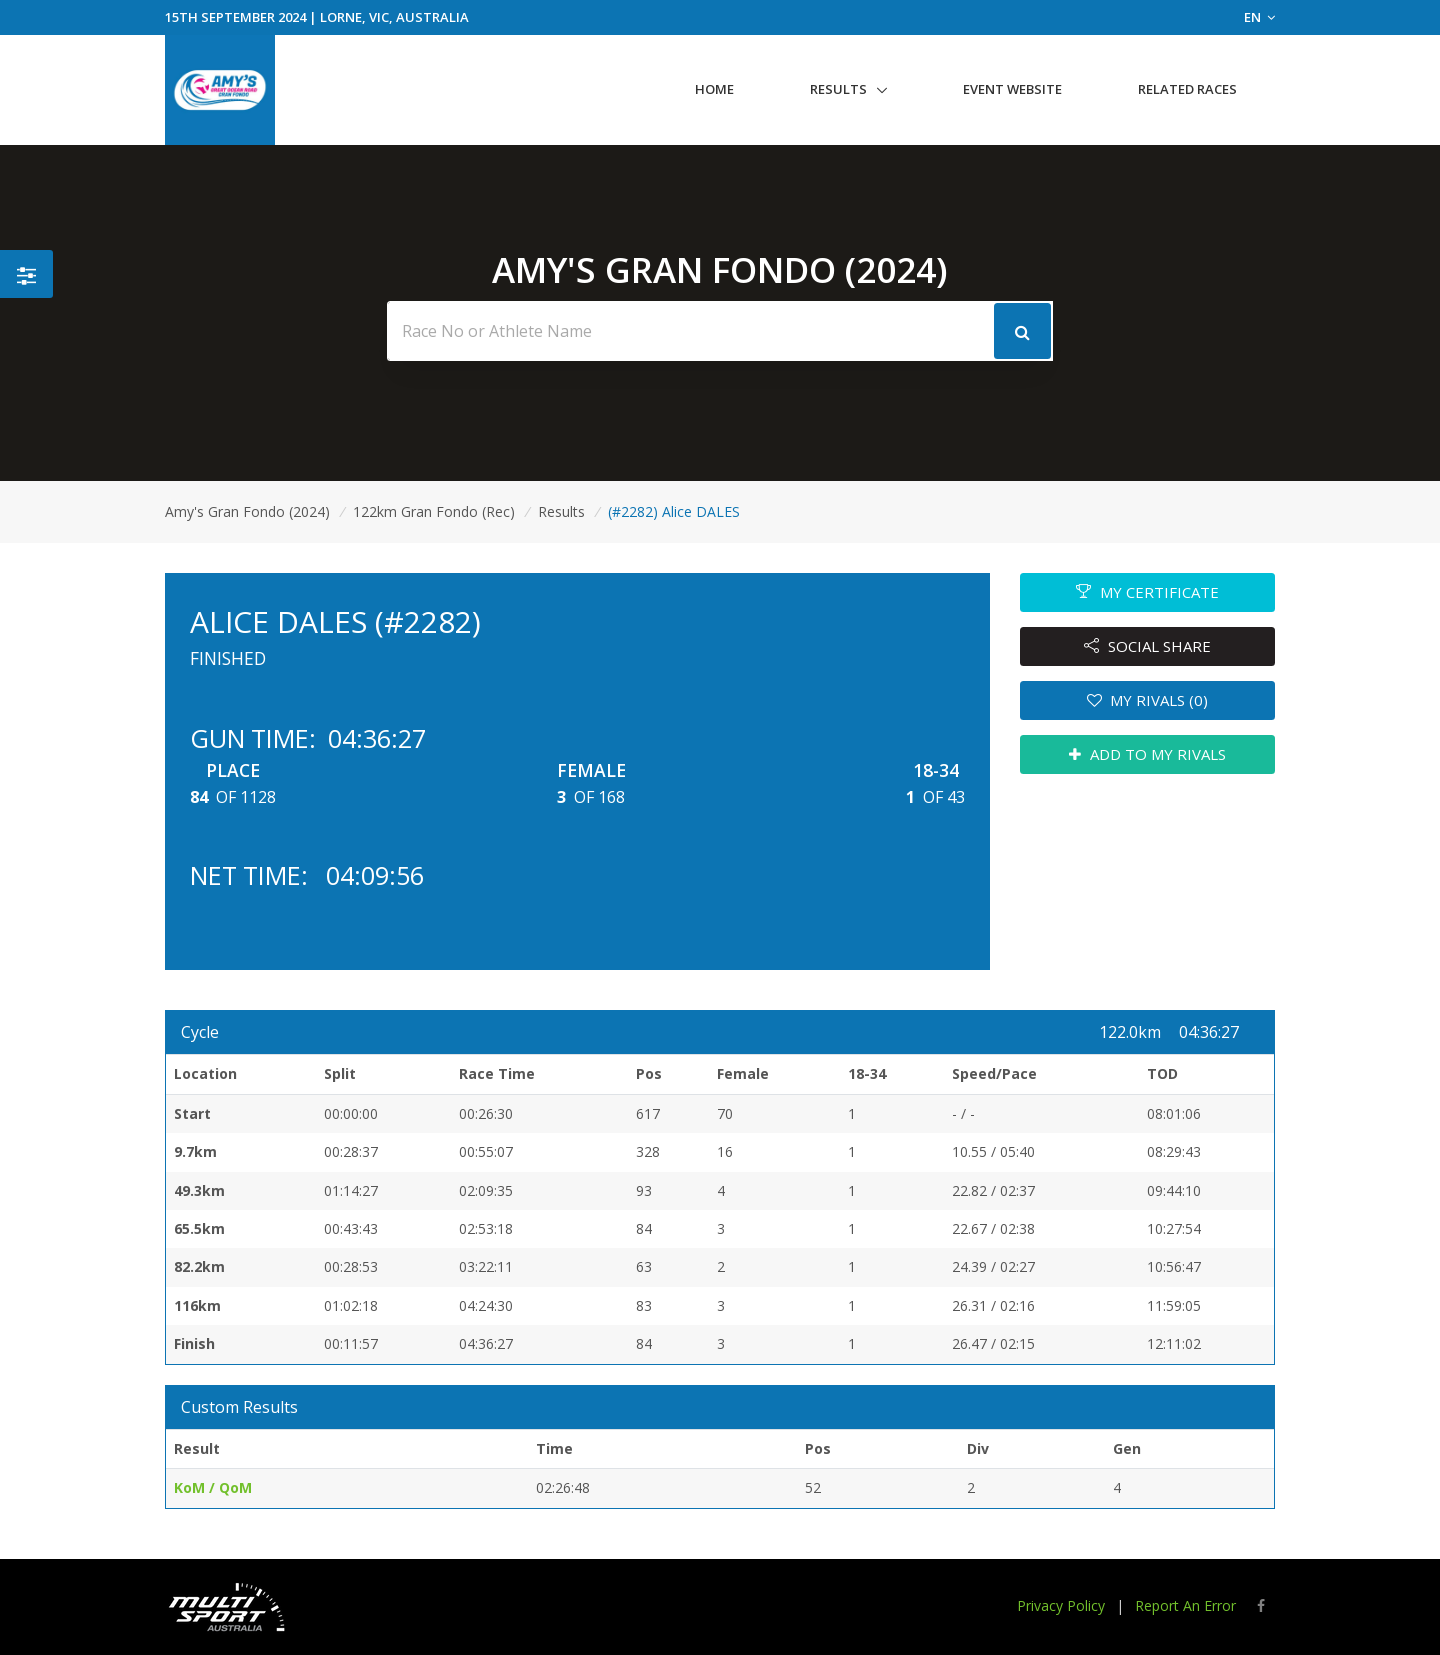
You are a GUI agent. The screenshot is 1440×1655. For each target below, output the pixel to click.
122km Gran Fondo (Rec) (434, 511)
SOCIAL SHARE (1147, 646)
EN (1259, 17)
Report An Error (1185, 1605)
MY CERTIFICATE (1147, 592)
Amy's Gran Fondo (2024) (247, 511)
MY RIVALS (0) (1148, 700)
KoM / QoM (213, 1487)
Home (714, 89)
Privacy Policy (1061, 1605)
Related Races (1187, 89)
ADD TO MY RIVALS (1147, 754)
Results (838, 89)
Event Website (1012, 89)
